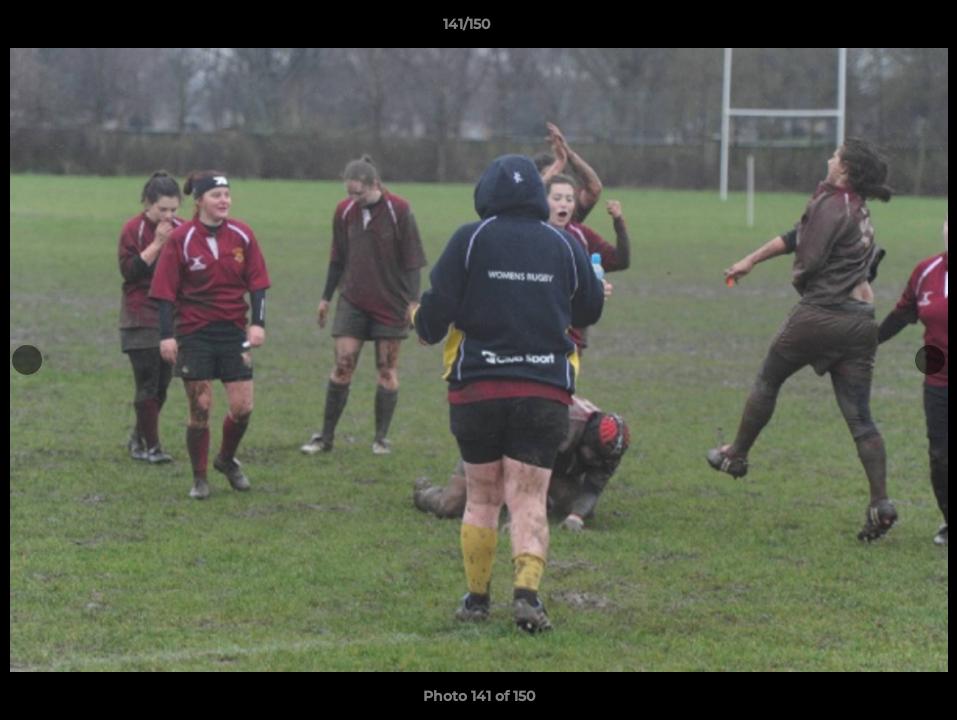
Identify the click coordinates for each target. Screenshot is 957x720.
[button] (873, 29)
